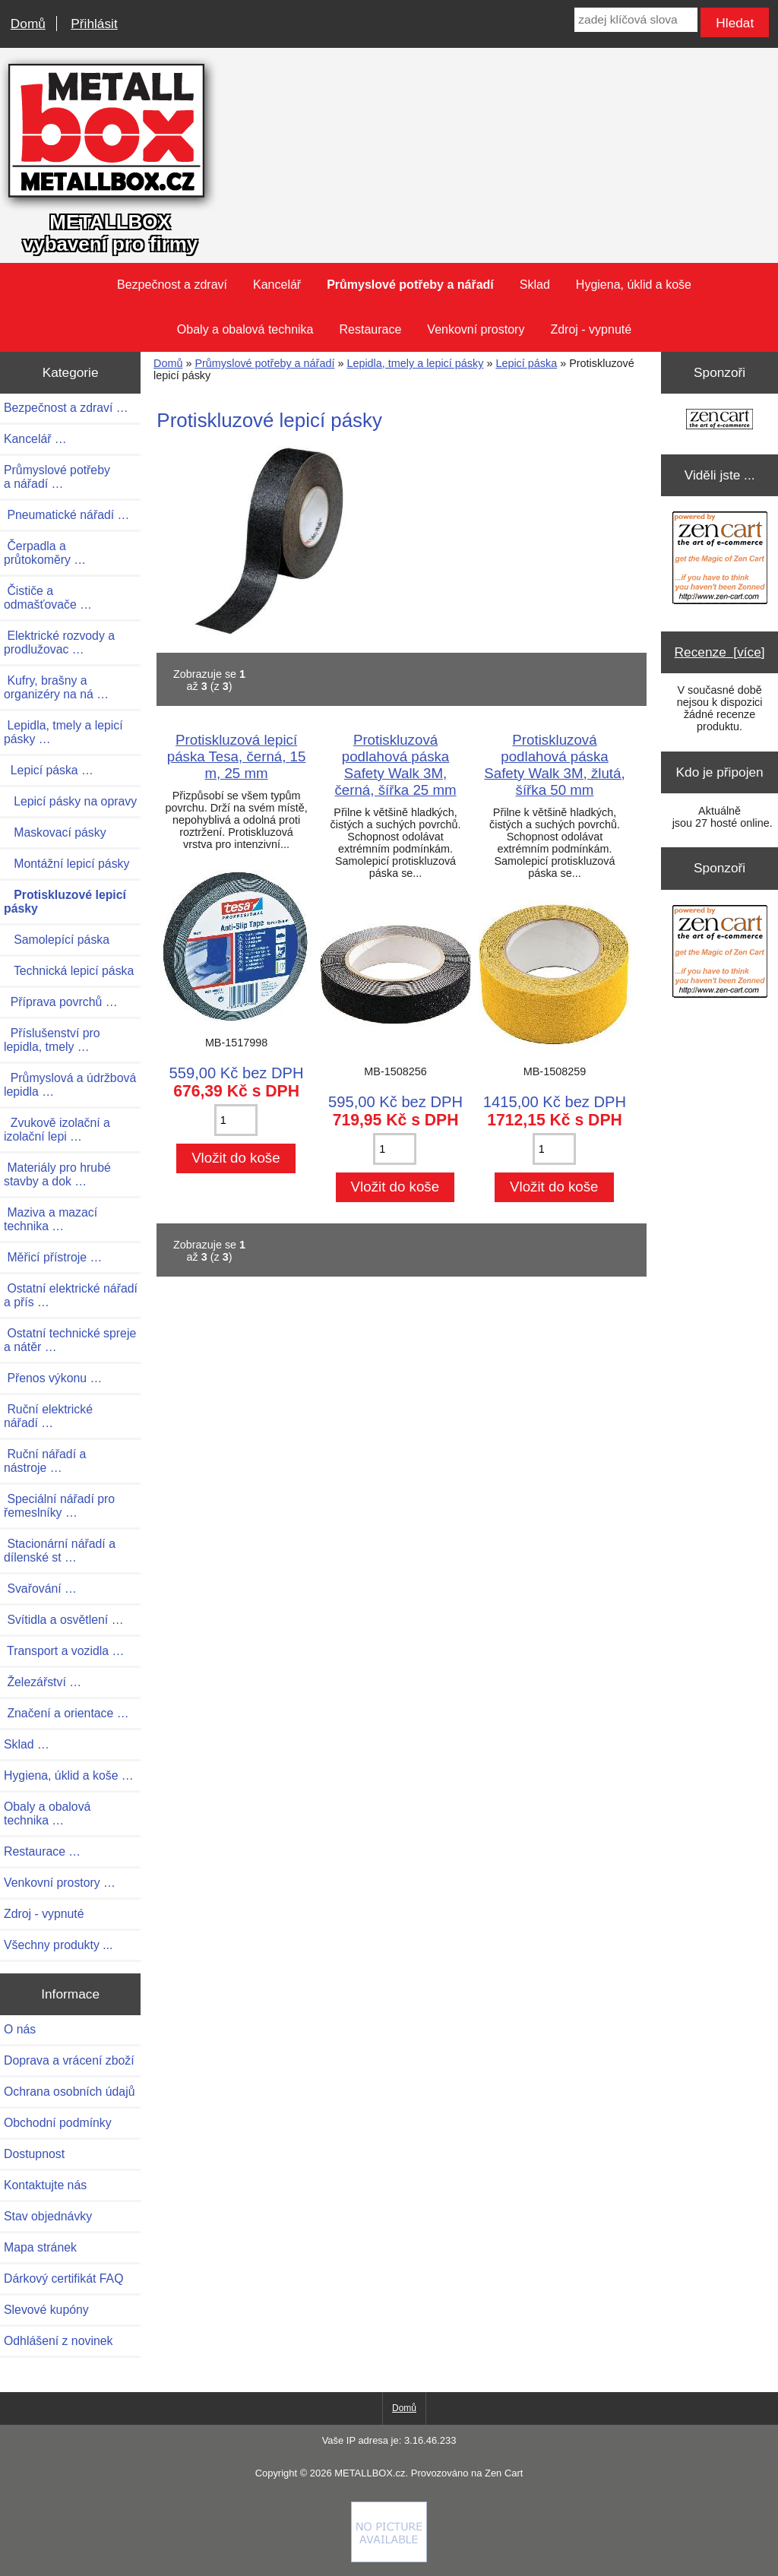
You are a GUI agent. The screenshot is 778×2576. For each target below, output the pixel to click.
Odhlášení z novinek (58, 2340)
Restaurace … (42, 1851)
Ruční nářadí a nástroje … (45, 1461)
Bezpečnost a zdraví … (66, 407)
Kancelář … (35, 438)
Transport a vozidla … (64, 1650)
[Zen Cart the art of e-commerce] (719, 420)
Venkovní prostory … (59, 1882)
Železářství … (42, 1682)
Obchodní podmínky (58, 2122)
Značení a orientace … (66, 1713)
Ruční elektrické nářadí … (48, 1416)
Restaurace (371, 329)
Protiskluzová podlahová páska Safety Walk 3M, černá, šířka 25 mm (395, 765)
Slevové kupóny (46, 2309)
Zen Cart (504, 2473)
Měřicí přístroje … (53, 1257)
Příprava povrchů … (61, 1001)
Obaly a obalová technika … (47, 1813)
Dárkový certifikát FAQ (63, 2278)
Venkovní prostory (475, 329)
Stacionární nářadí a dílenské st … (59, 1550)
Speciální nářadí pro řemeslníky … (59, 1505)
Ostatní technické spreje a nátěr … (70, 1340)
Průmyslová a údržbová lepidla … (70, 1084)
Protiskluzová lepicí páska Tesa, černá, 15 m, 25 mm (236, 756)
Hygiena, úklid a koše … (69, 1775)
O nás (20, 2029)
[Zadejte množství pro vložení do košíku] (236, 1120)
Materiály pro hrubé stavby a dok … (57, 1174)
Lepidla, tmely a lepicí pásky (414, 363)
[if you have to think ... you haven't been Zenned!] (389, 2558)
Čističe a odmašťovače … (48, 597)
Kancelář (277, 284)
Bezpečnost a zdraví (172, 284)
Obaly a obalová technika (245, 329)
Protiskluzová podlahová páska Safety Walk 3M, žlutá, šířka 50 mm (554, 765)
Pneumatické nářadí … (66, 514)
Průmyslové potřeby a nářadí (264, 363)
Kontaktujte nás (45, 2185)
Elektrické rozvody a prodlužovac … (59, 642)
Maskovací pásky (55, 832)
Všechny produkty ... (58, 1944)
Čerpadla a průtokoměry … (45, 553)
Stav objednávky (48, 2216)
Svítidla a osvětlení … (63, 1619)
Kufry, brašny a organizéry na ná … (56, 687)
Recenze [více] (720, 652)
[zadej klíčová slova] (635, 20)
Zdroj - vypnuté (590, 329)
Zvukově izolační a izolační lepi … (57, 1129)
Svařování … (40, 1588)
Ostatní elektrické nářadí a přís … (71, 1295)
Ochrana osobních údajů (69, 2091)
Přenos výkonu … (53, 1378)
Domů (28, 23)
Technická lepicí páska (69, 970)
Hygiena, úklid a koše (633, 284)
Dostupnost (34, 2153)
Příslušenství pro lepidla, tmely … (52, 1040)
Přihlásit (94, 23)
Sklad (535, 284)
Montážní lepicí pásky (66, 863)
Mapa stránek (40, 2247)
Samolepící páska (56, 939)
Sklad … (26, 1744)
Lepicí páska (526, 363)
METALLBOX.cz (369, 2473)
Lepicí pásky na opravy (70, 801)
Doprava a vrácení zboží (69, 2060)
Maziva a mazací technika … (50, 1219)
